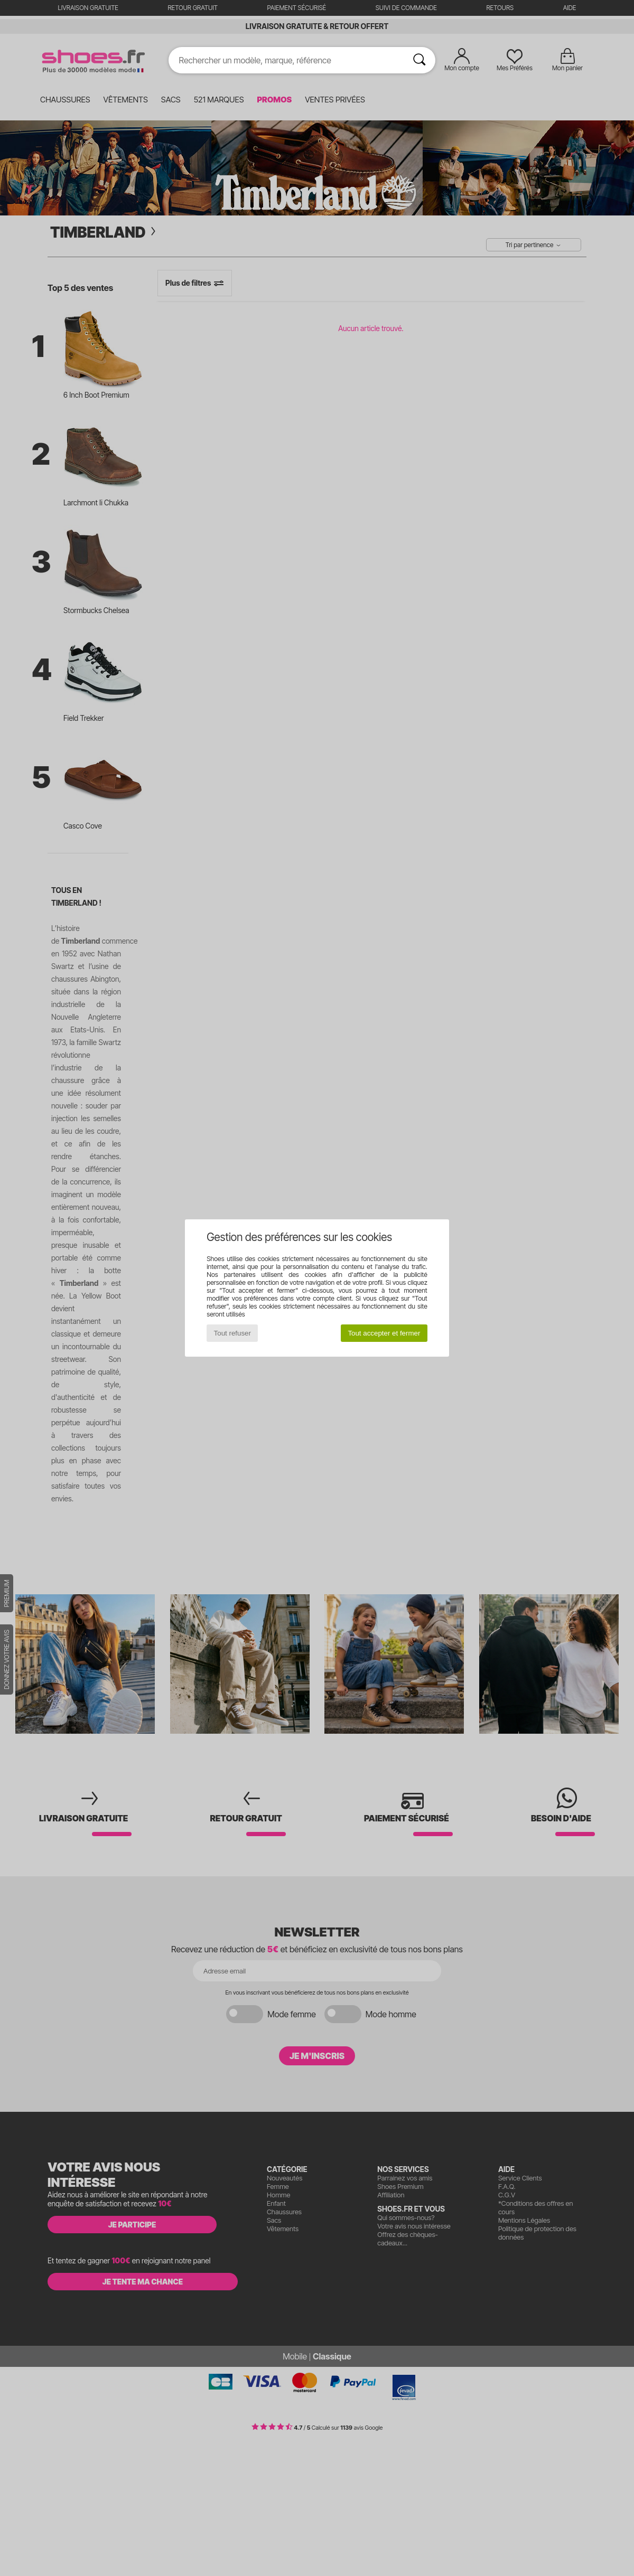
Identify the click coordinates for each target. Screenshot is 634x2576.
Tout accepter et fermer (384, 1333)
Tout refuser (232, 1333)
